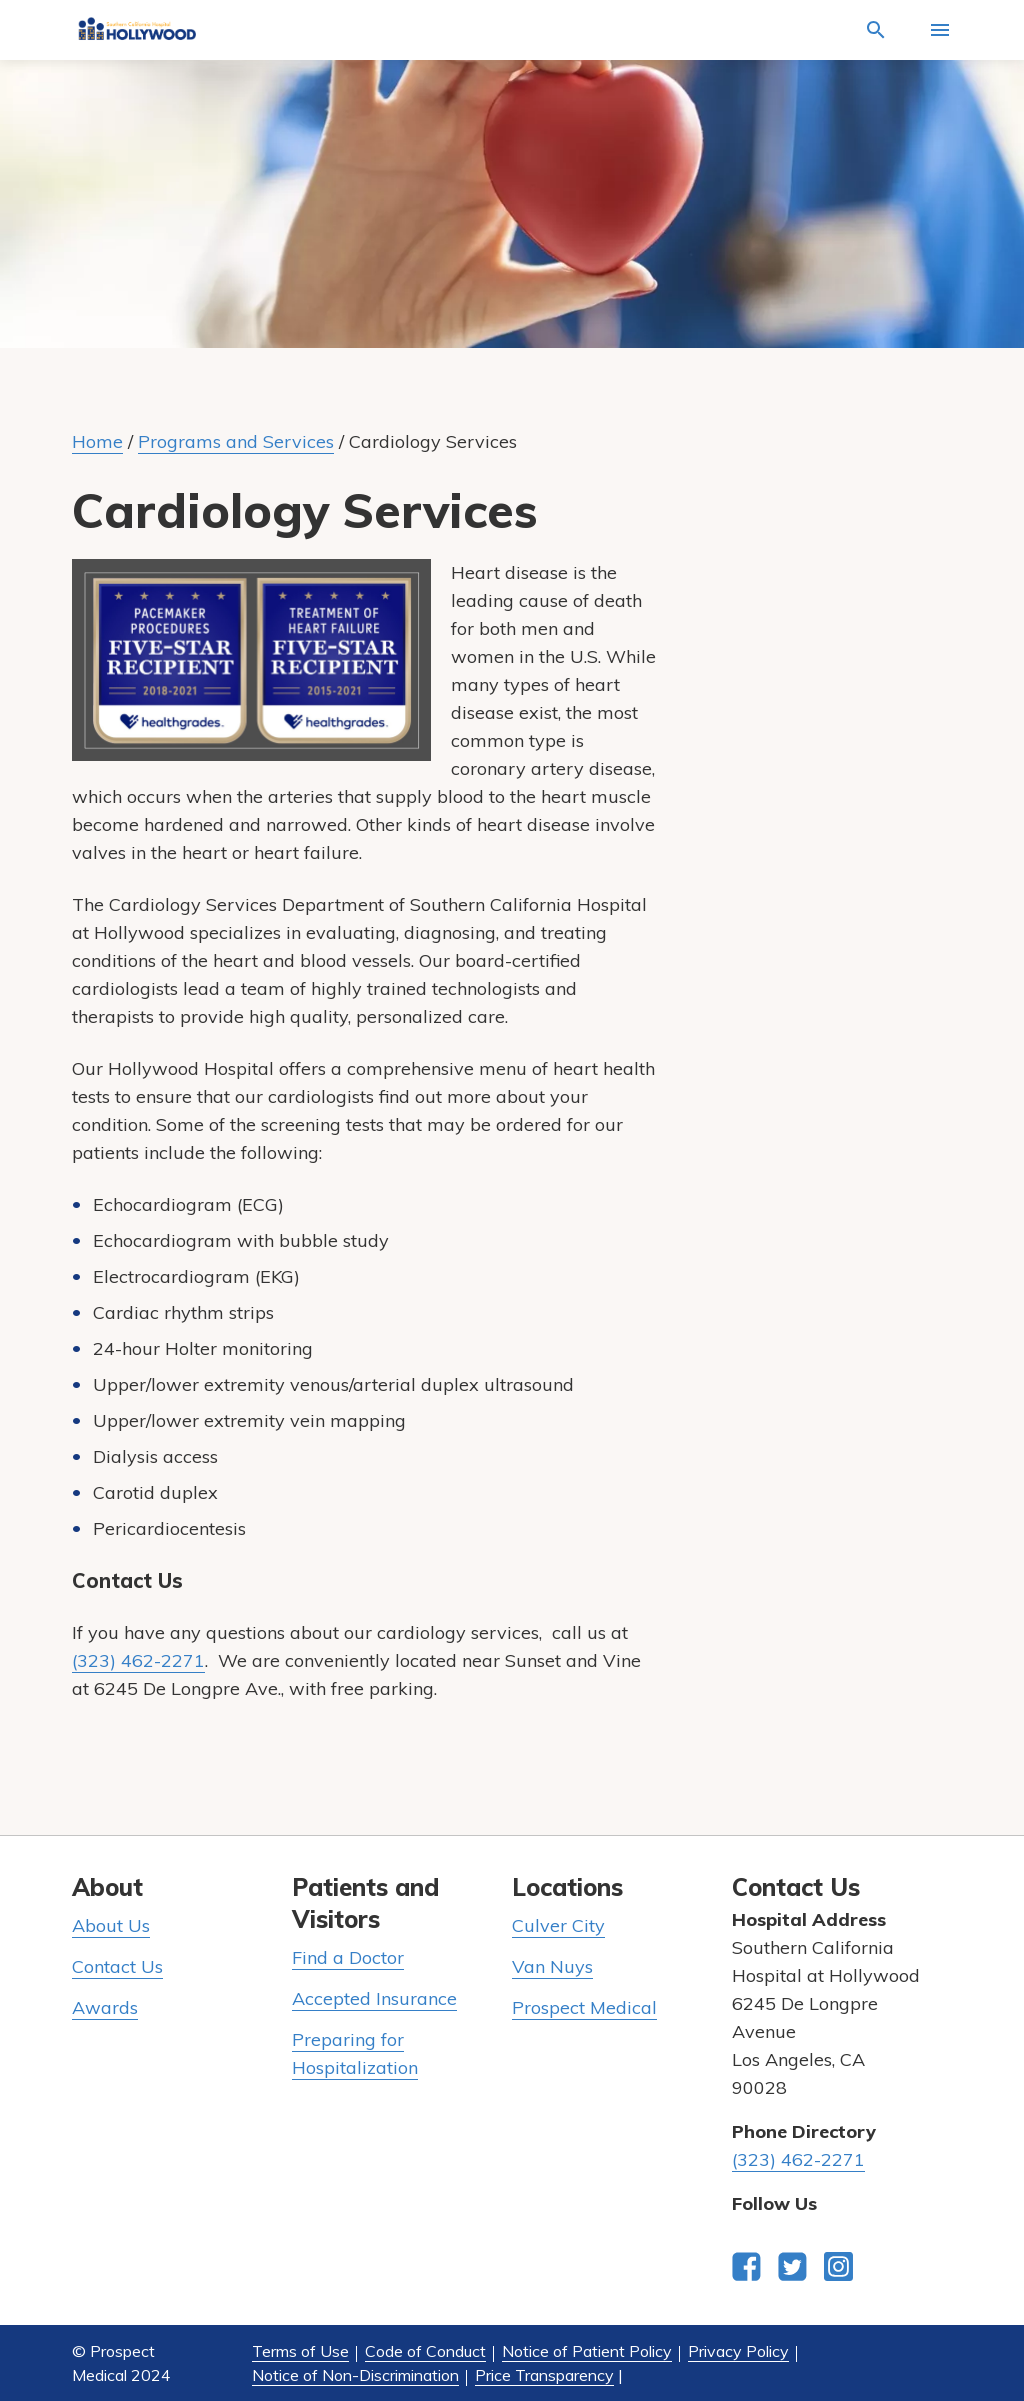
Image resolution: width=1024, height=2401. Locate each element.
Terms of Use (300, 2351)
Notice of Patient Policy (587, 2351)
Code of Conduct (425, 2351)
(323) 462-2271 (138, 1660)
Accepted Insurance (374, 1998)
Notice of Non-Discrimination (355, 2375)
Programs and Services (236, 441)
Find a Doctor (348, 1957)
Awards (105, 2007)
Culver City (558, 1925)
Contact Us (117, 1966)
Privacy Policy (738, 2351)
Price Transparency (544, 2375)
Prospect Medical (584, 2007)
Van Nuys (552, 1966)
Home (97, 441)
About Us (111, 1925)
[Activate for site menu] (940, 30)
